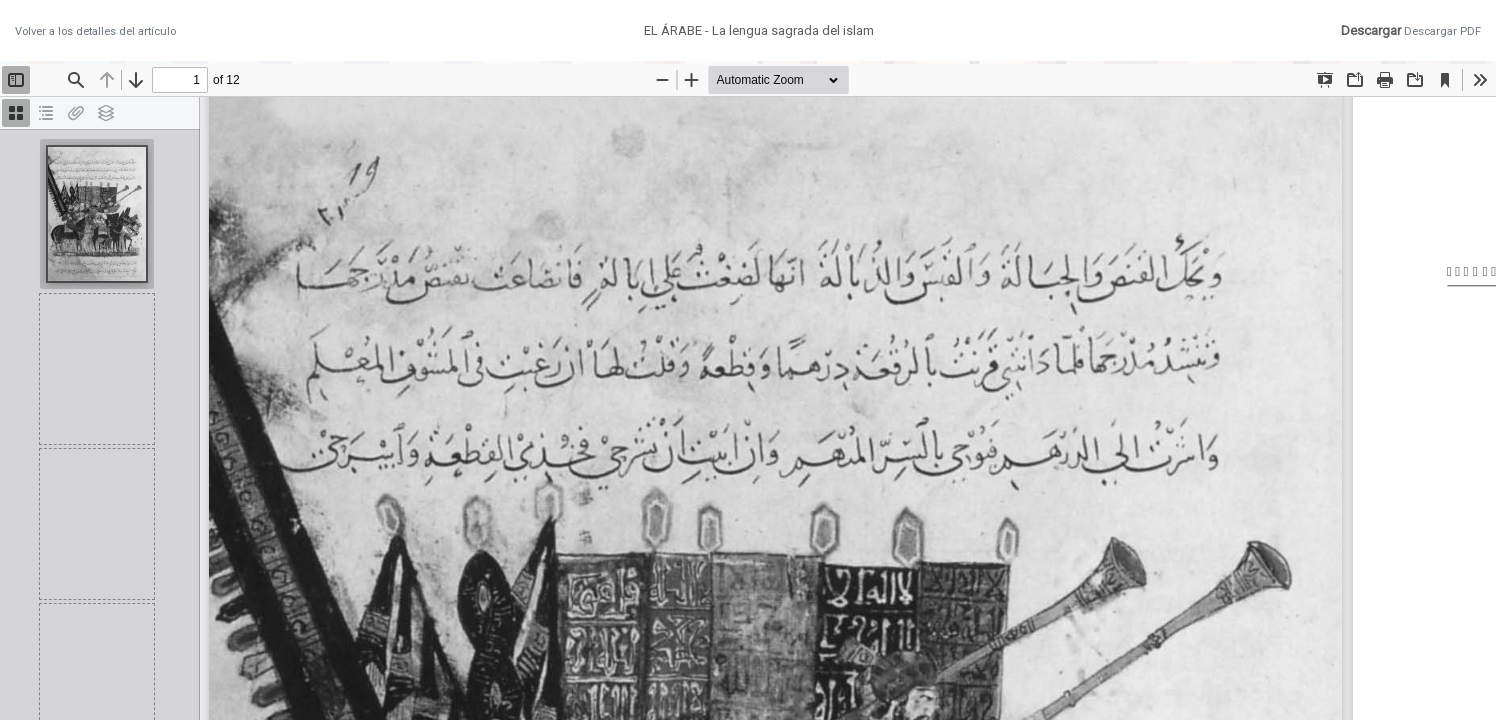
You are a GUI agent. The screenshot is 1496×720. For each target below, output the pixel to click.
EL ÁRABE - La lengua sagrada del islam (759, 30)
